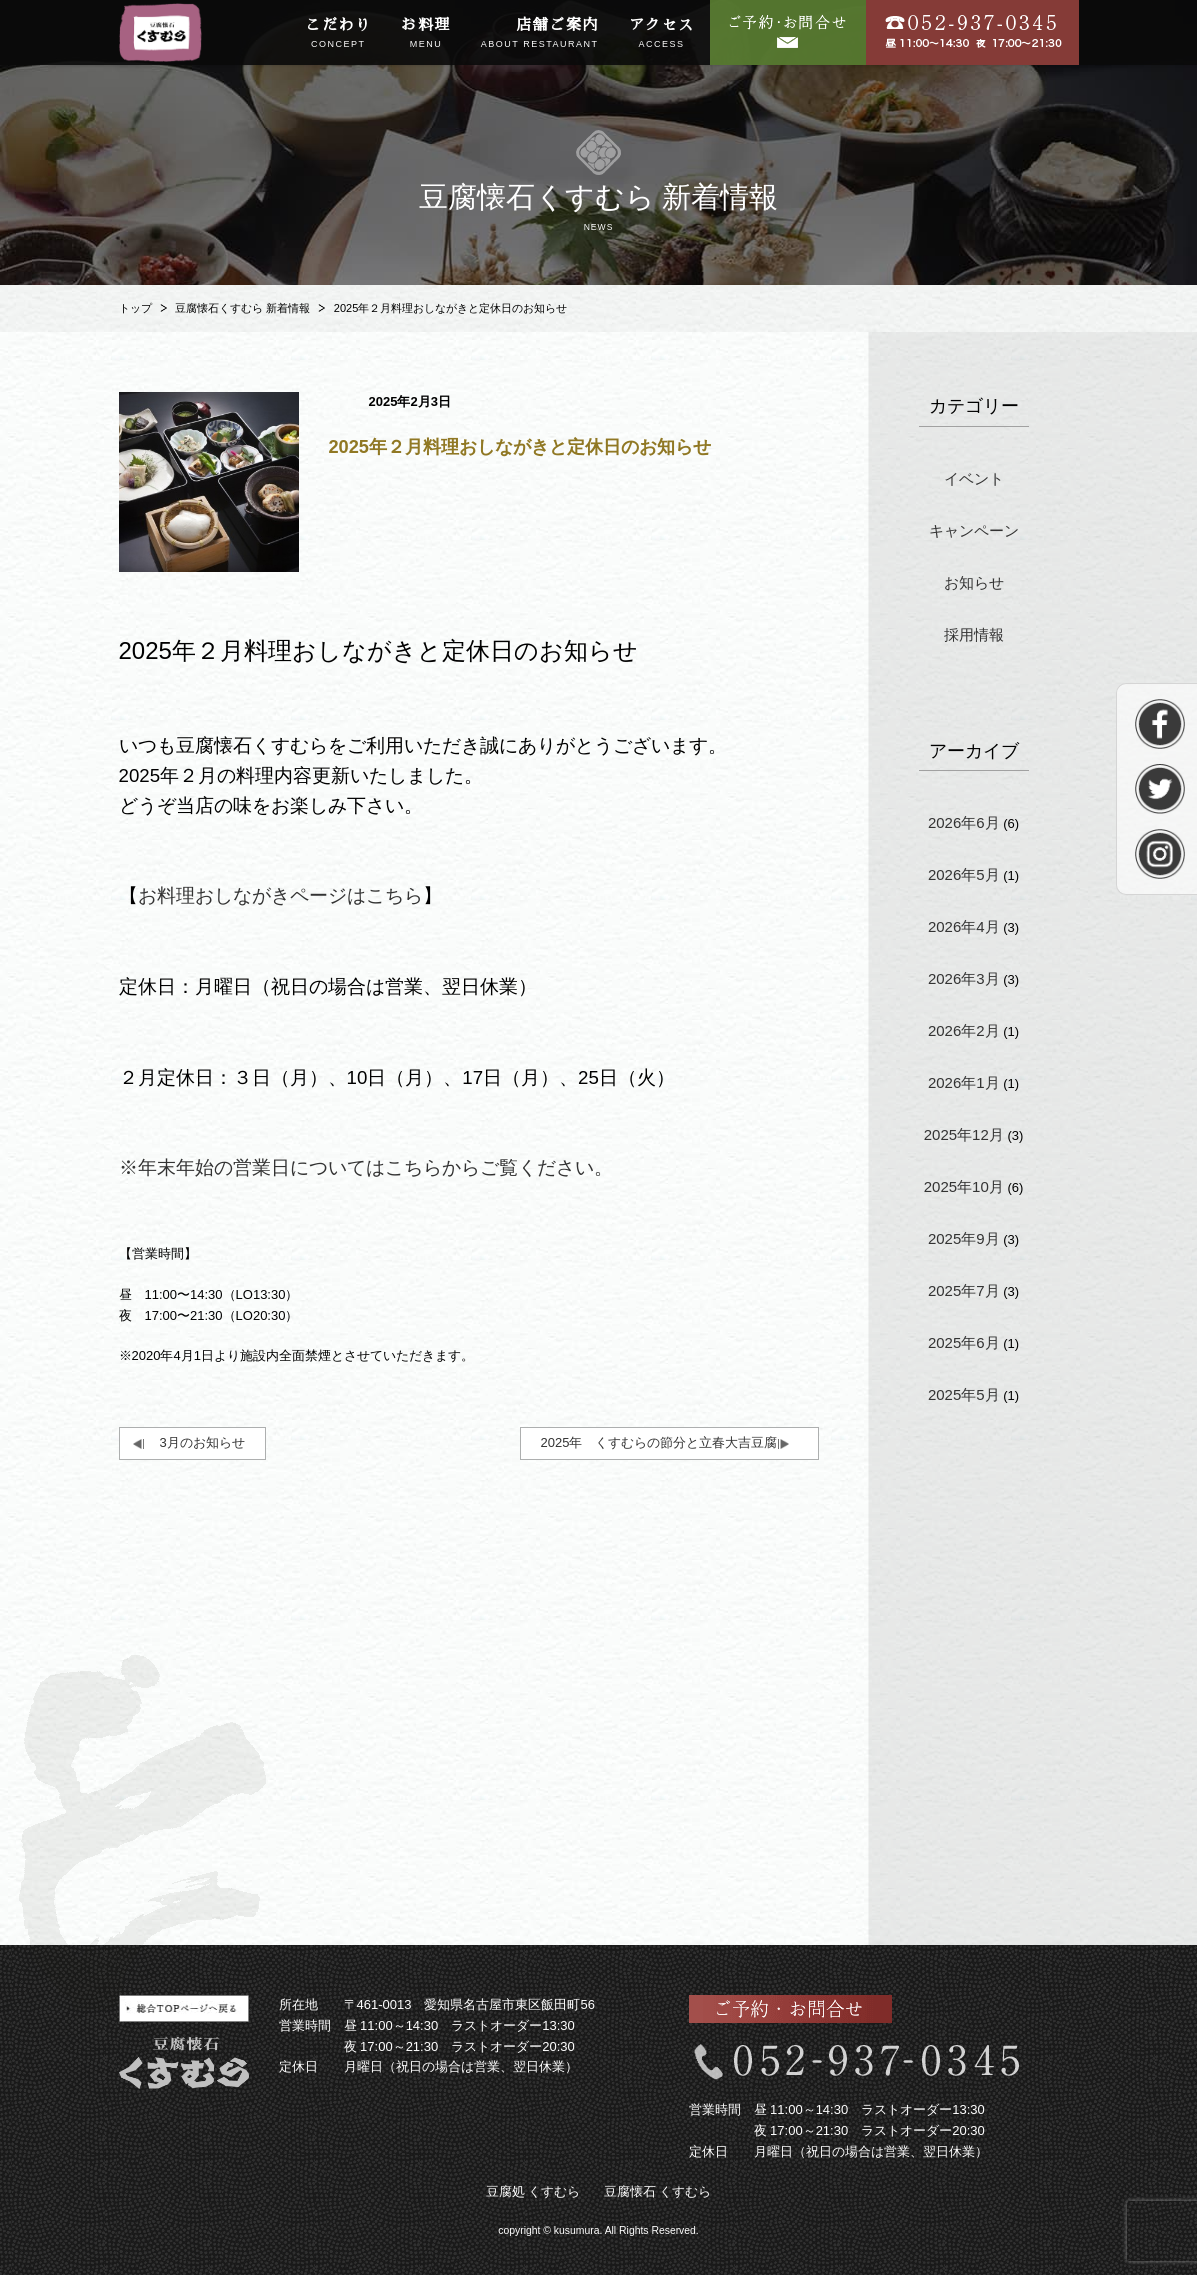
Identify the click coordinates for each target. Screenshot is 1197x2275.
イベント (974, 478)
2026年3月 (964, 978)
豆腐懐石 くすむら (658, 2191)
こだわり (338, 34)
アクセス (662, 34)
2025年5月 (964, 1394)
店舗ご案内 (540, 34)
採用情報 (974, 634)
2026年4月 (964, 926)
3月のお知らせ (202, 1442)
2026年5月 (964, 874)
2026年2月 (964, 1030)
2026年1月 (964, 1082)
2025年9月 (964, 1238)
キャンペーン (974, 530)
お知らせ (974, 582)
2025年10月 (964, 1186)
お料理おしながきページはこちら (280, 895)
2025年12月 (964, 1134)
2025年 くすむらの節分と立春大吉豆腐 (659, 1442)
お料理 (426, 34)
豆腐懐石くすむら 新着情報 (242, 308)
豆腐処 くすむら (533, 2191)
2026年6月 (964, 822)
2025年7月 (964, 1290)
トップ (135, 308)
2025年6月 (964, 1342)
